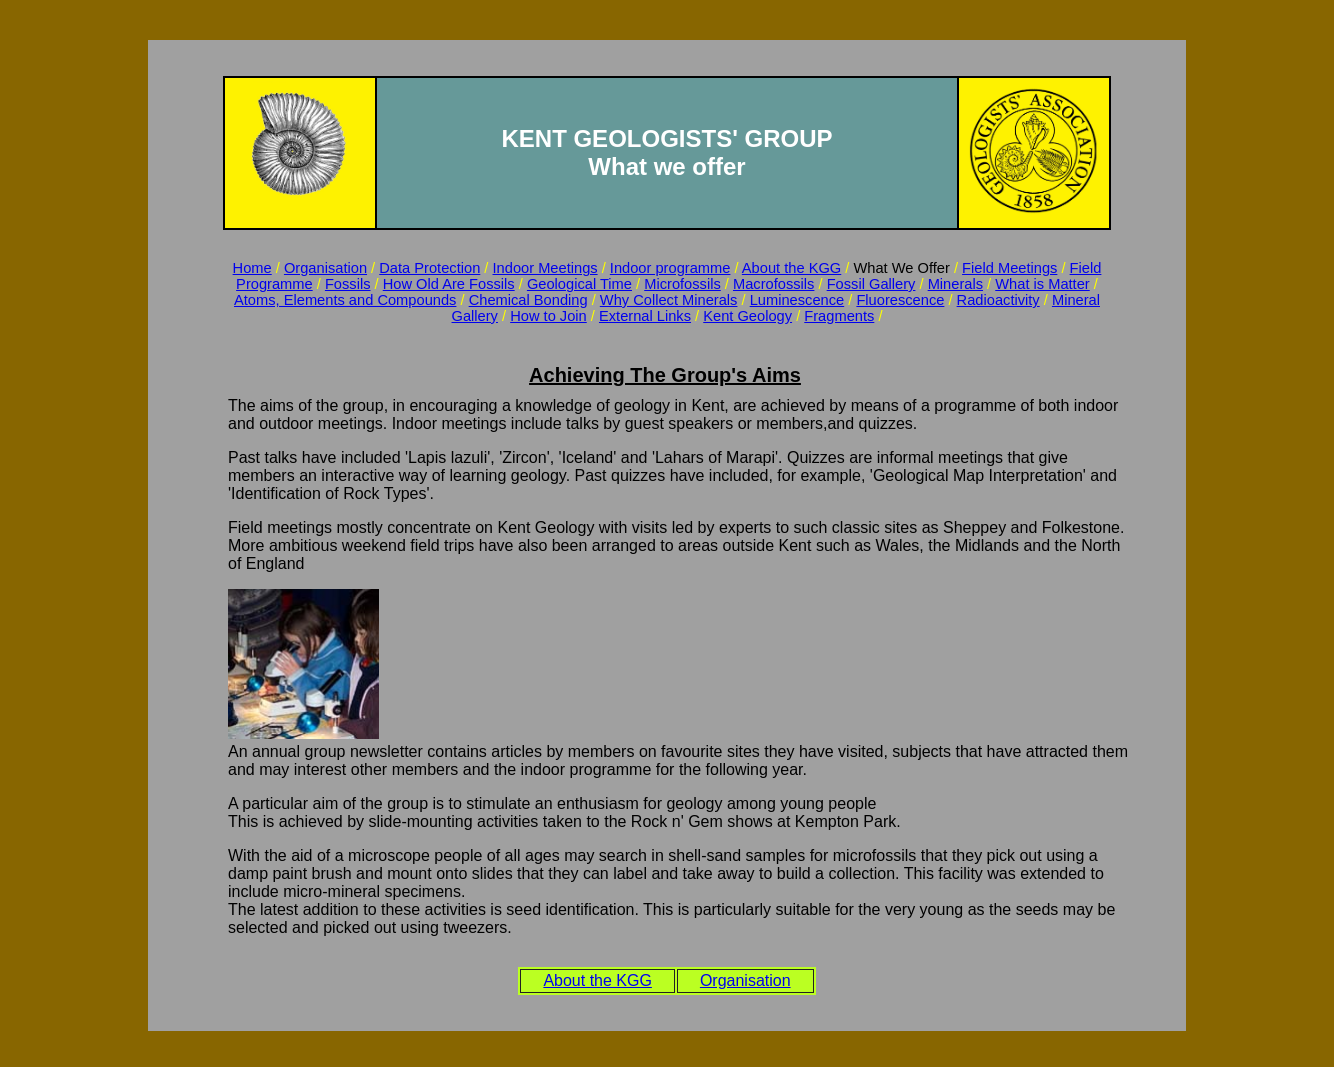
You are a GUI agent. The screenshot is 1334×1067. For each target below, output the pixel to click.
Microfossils (682, 284)
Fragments (839, 316)
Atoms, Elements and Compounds (345, 300)
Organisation (325, 268)
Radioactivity (998, 300)
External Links (645, 316)
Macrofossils (773, 284)
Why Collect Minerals (669, 300)
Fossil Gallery (871, 284)
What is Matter (1042, 284)
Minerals (955, 284)
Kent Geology (747, 316)
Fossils (348, 284)
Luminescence (797, 300)
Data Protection (429, 268)
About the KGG (791, 268)
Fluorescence (900, 300)
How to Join (548, 316)
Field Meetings (1009, 268)
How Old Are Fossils (449, 284)
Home (252, 268)
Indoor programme (670, 268)
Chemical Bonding (528, 300)
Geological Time (579, 284)
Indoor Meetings (545, 268)
